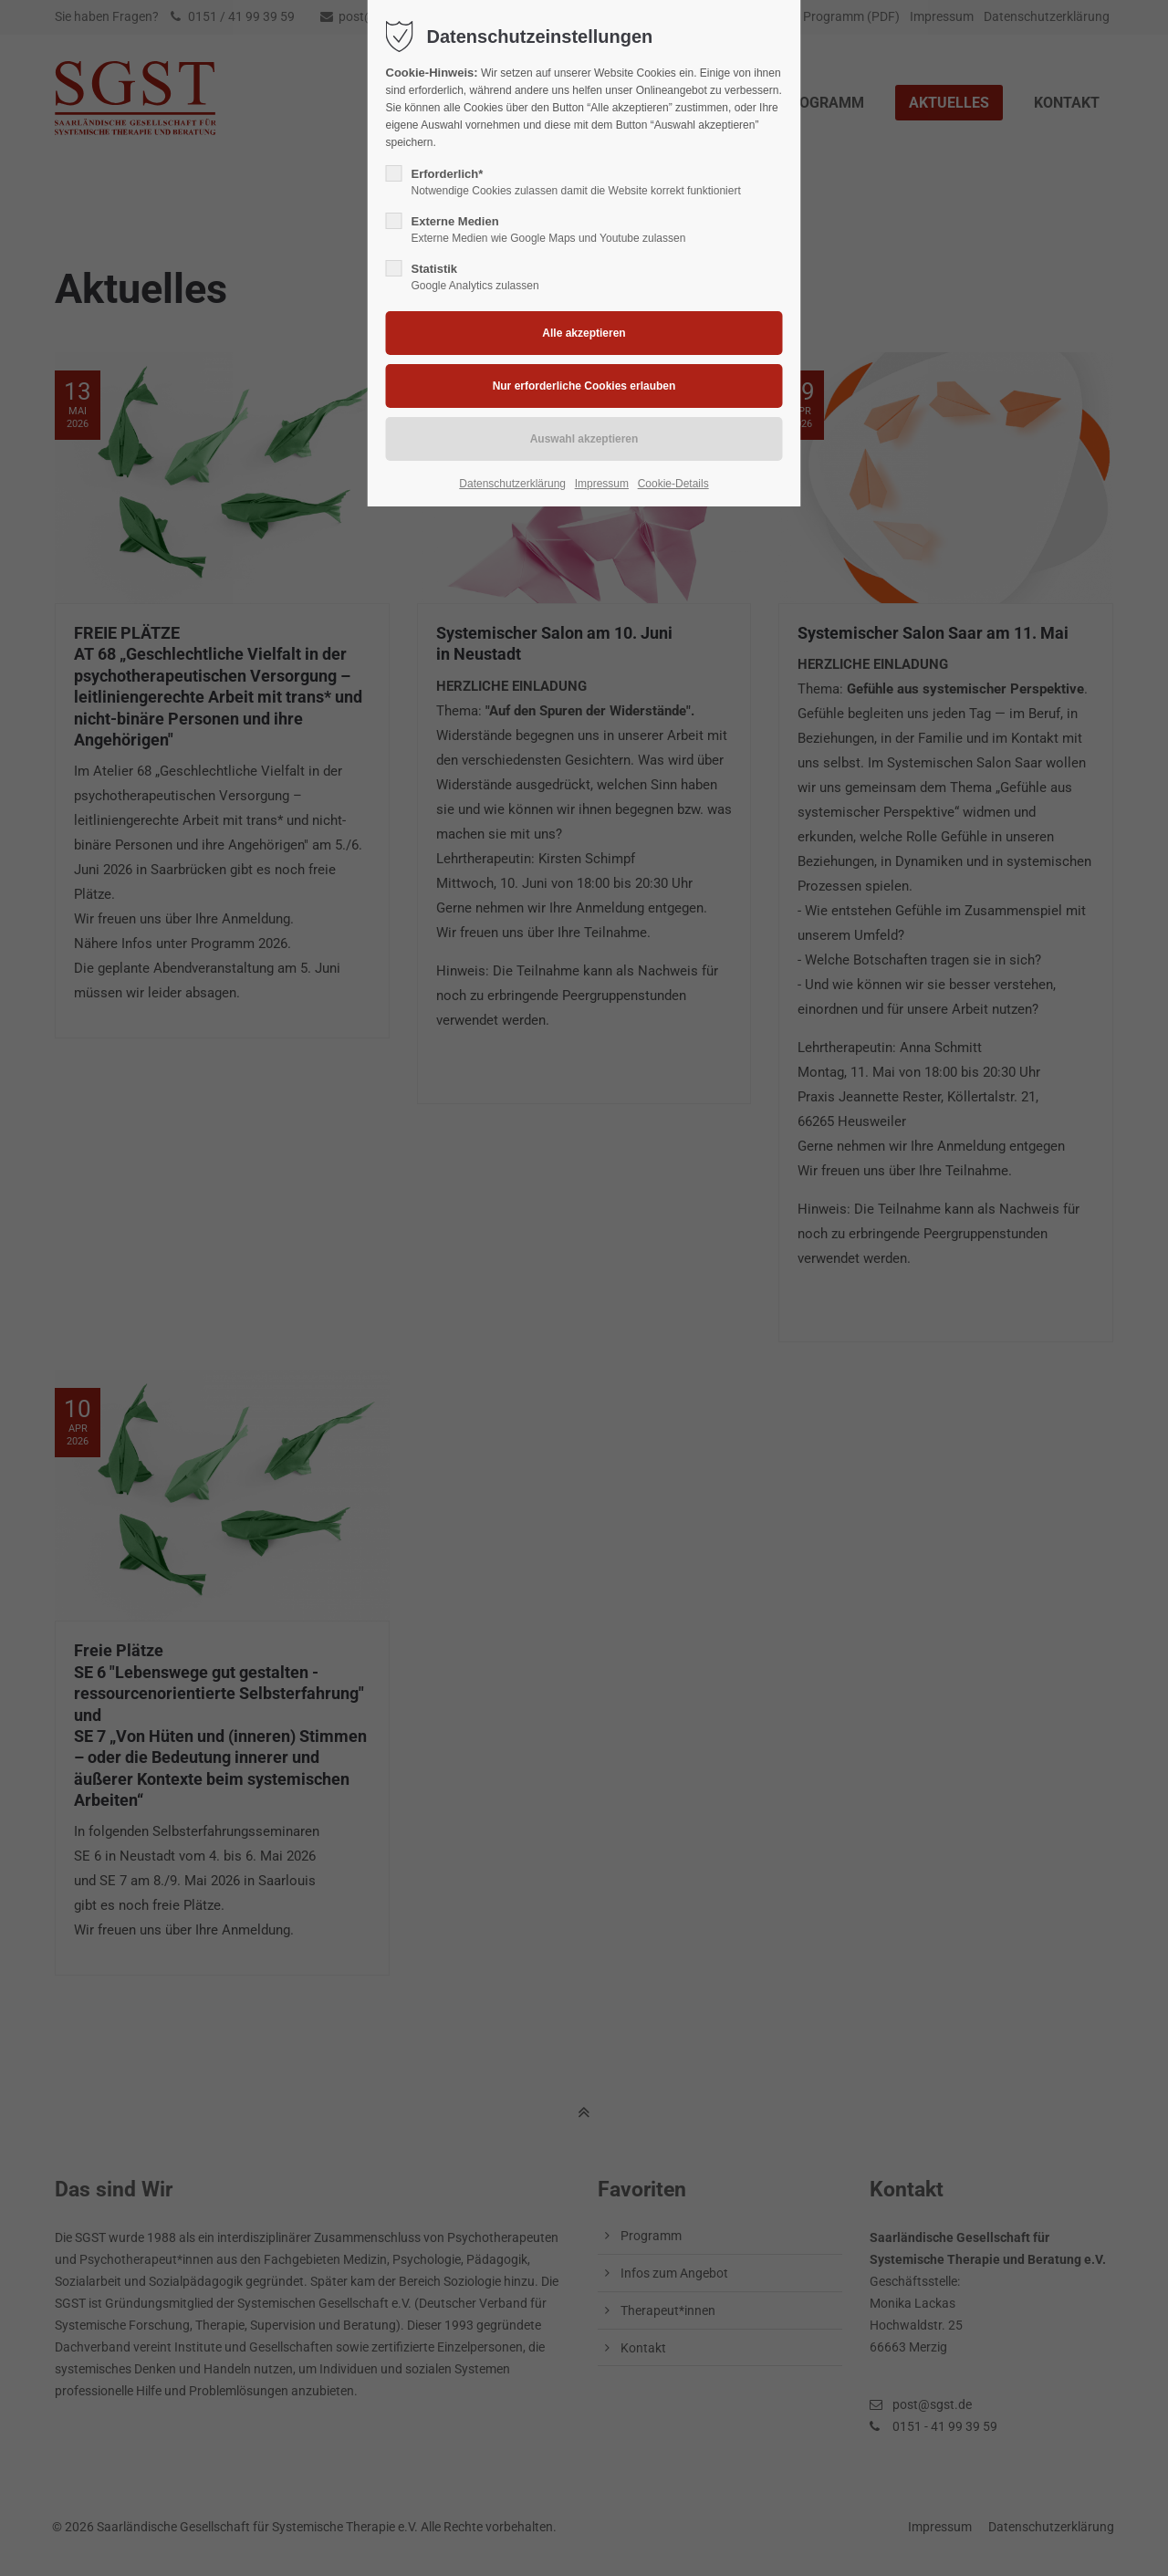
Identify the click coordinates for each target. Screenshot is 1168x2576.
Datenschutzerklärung (512, 483)
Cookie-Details (673, 483)
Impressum (602, 483)
